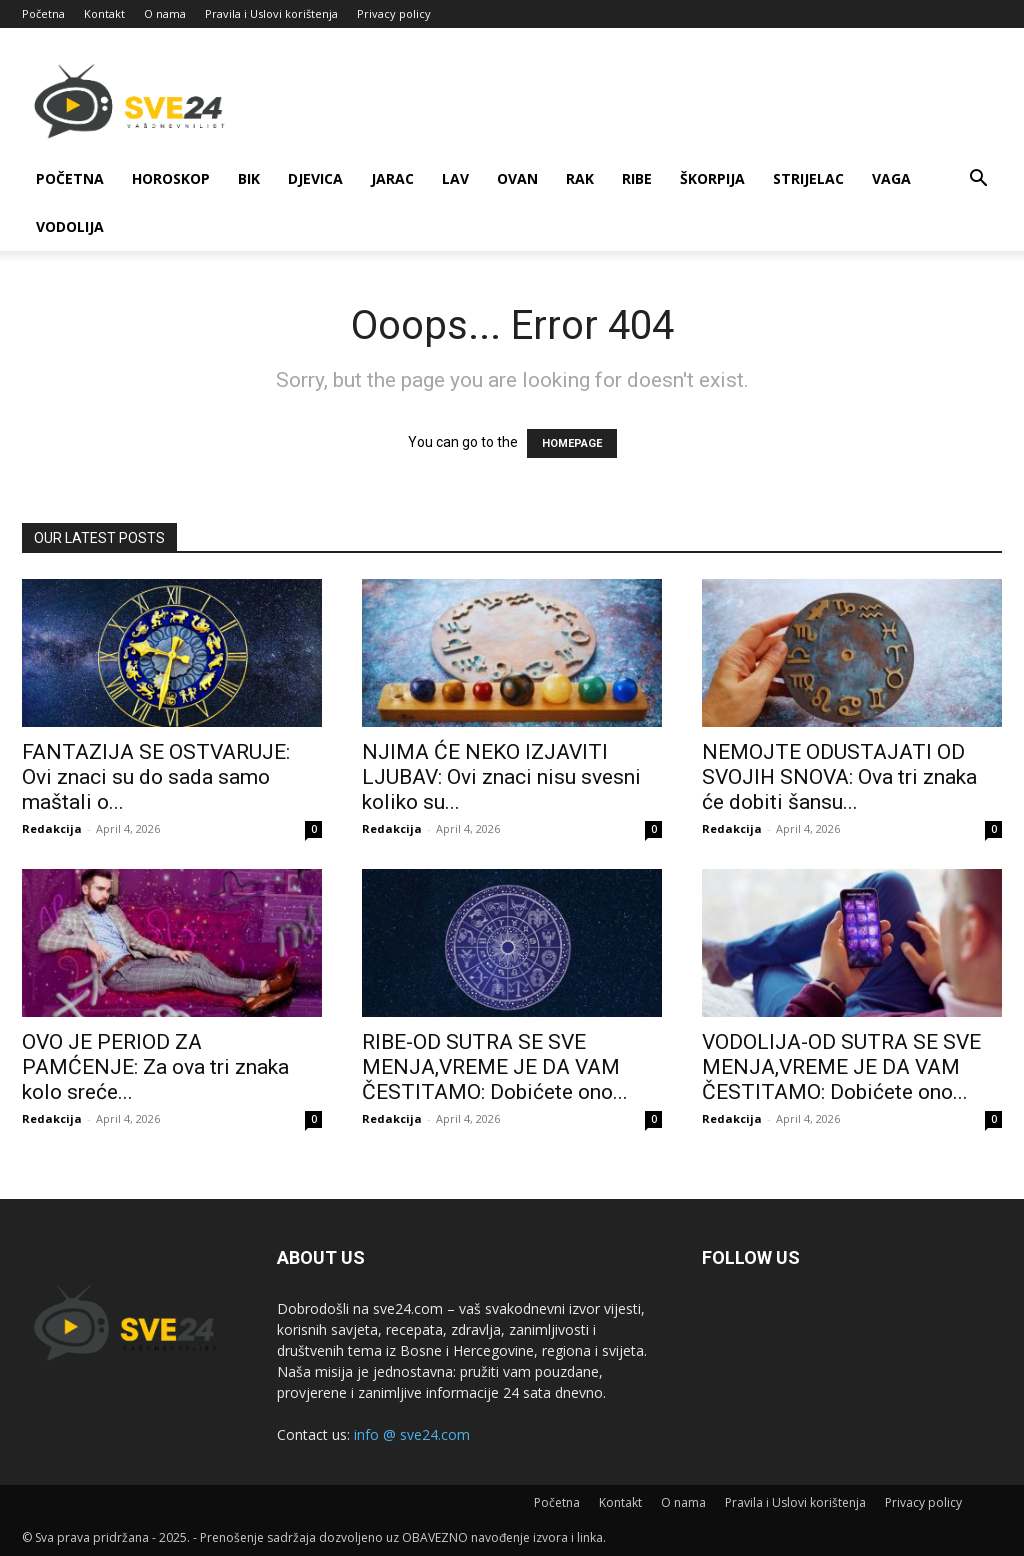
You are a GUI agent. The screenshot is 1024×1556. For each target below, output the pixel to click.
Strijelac (808, 178)
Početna (43, 13)
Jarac (392, 178)
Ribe (637, 178)
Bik (249, 178)
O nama (165, 13)
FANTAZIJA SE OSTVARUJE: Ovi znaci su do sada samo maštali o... (156, 777)
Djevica (315, 178)
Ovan (517, 178)
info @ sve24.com (412, 1434)
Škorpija (712, 178)
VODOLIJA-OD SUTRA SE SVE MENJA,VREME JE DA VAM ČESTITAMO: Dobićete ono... (841, 1067)
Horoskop (171, 178)
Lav (455, 178)
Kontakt (104, 13)
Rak (580, 178)
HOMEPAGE (572, 443)
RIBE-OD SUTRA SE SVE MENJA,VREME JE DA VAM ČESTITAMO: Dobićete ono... (495, 1067)
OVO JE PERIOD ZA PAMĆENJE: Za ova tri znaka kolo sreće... (155, 1067)
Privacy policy (394, 13)
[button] (978, 180)
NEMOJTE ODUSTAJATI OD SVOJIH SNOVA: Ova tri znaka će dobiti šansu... (839, 777)
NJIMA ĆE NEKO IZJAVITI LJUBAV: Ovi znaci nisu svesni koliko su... (501, 777)
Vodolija (70, 226)
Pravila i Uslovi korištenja (271, 13)
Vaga (891, 178)
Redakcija (52, 828)
